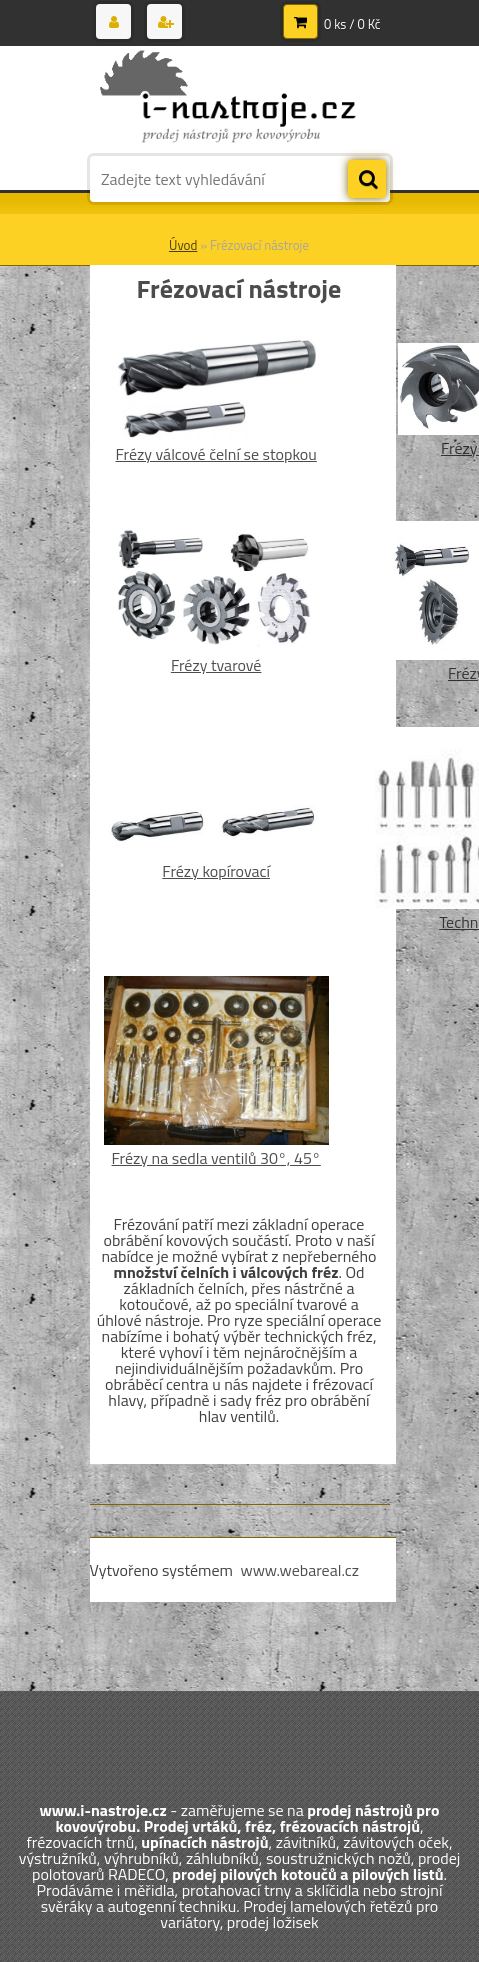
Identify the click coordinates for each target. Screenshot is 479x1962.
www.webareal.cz (299, 1570)
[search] (367, 180)
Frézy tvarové (216, 665)
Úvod (183, 245)
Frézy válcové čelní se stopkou (215, 454)
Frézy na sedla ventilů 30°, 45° (216, 1158)
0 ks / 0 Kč (352, 24)
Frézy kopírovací (216, 871)
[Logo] (227, 98)
